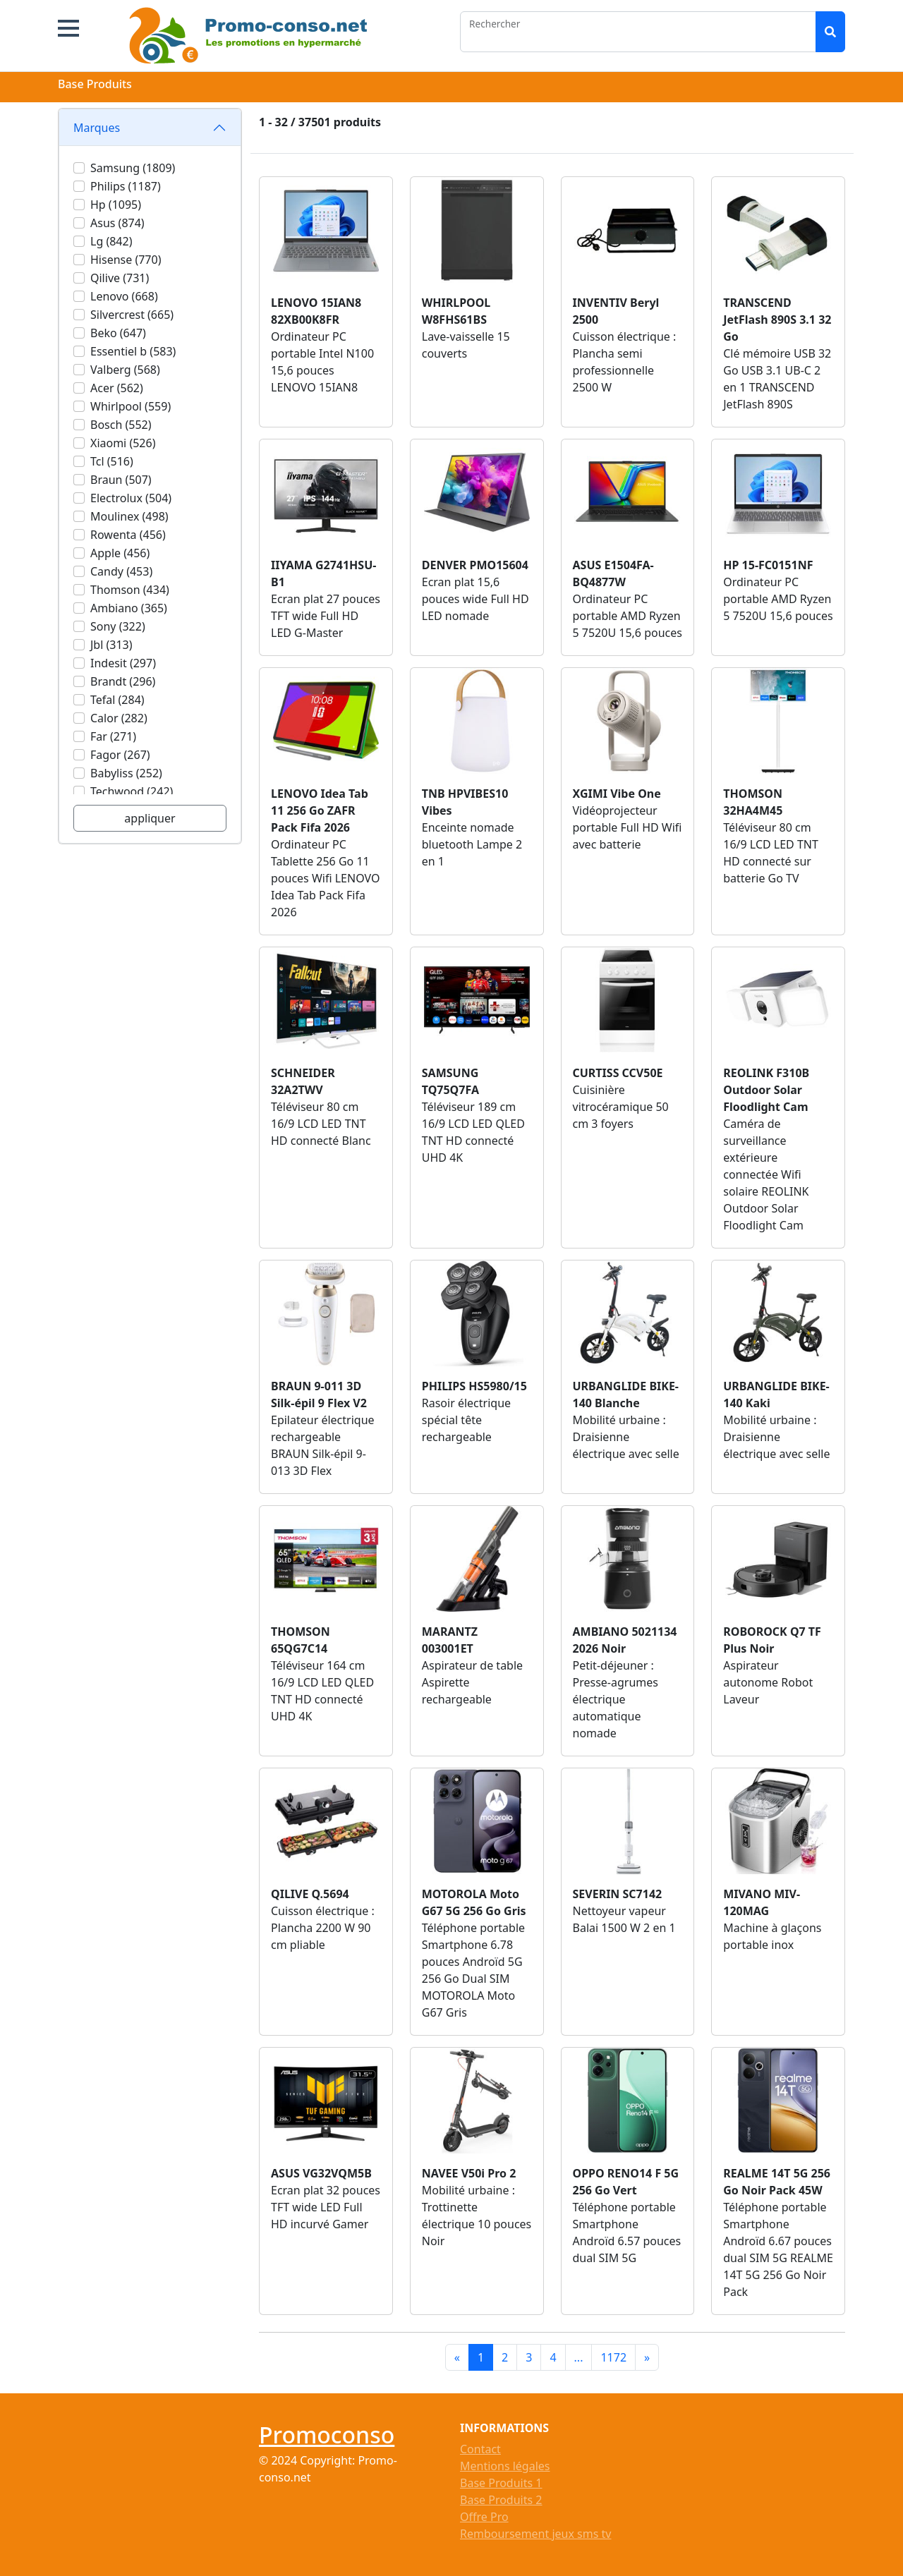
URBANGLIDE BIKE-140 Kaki (776, 1394)
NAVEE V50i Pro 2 (469, 2173)
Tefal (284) (117, 699)
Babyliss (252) (126, 773)
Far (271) (113, 736)
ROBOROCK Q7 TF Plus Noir (772, 1640)
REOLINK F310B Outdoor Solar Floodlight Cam (766, 1089)
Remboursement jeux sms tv (535, 2533)
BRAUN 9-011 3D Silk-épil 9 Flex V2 (319, 1394)
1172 (613, 2357)
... (578, 2357)
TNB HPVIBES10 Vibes (465, 802)
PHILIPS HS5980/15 (474, 1386)
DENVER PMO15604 (475, 565)
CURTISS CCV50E (618, 1073)
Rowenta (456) (128, 534)
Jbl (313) (111, 644)
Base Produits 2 (501, 2500)
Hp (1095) (115, 204)
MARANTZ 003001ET (450, 1640)
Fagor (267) (120, 755)
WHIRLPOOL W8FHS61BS (456, 311)
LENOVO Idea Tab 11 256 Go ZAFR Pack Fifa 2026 (319, 810)
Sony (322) (117, 626)
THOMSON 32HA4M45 (752, 802)
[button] (68, 28)
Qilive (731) (119, 278)
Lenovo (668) (124, 296)
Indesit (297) (123, 663)
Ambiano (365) (128, 608)
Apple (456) (120, 553)
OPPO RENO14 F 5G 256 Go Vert (626, 2181)
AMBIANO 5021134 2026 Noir (625, 1640)
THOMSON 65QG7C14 (300, 1640)
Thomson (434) (129, 589)
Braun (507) (121, 479)
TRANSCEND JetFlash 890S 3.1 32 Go (777, 319)
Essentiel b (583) (133, 351)
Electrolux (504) (130, 498)
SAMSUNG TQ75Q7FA (450, 1081)
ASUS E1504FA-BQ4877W (613, 573)
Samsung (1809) (132, 168)
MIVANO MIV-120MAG (761, 1902)
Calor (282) (118, 718)
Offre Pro (484, 2517)
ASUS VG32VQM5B (321, 2173)
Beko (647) (118, 333)
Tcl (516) (111, 461)
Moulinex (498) (129, 516)
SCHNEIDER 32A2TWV (303, 1081)
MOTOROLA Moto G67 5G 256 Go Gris (474, 1902)
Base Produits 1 (501, 2483)
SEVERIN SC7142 (617, 1894)
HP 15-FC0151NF (768, 565)
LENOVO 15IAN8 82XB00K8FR (316, 311)
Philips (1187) (125, 186)
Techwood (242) (131, 791)
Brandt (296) (122, 681)
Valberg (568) (125, 369)
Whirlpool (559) (130, 406)
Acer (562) (116, 388)
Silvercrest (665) (132, 314)
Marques (96, 127)
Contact (480, 2449)
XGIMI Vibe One (617, 793)
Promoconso (326, 2434)
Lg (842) (111, 241)
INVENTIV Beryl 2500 (616, 311)
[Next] (647, 2357)
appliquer (149, 818)
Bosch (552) (121, 424)
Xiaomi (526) (122, 443)
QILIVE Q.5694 (310, 1894)
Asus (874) (117, 223)
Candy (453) (121, 571)
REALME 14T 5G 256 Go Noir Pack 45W (776, 2181)
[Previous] (457, 2357)
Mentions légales (505, 2466)
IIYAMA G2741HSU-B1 (323, 573)
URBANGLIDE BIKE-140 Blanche (626, 1394)
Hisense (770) (125, 259)
